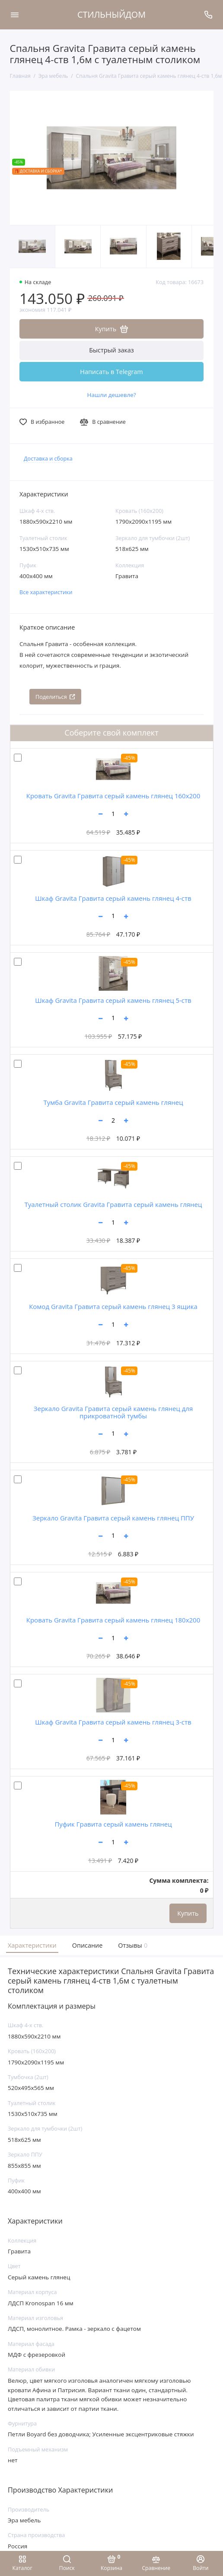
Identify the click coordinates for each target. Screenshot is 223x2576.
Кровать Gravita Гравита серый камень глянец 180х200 (113, 1620)
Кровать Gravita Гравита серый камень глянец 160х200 (113, 795)
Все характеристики (46, 592)
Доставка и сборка (48, 458)
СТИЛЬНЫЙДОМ (111, 14)
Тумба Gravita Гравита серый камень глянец (113, 1102)
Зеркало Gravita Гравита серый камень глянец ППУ (113, 1518)
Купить (187, 1913)
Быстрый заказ (111, 350)
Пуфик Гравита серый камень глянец (113, 1824)
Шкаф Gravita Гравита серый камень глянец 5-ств (113, 1000)
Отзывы (132, 1945)
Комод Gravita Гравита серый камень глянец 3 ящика (113, 1306)
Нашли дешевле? (111, 395)
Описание (87, 1945)
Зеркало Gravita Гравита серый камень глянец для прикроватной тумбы (113, 1412)
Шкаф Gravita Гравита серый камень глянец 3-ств (113, 1722)
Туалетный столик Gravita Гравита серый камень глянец (113, 1204)
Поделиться (55, 697)
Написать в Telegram (111, 372)
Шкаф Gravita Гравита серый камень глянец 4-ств (113, 898)
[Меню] (14, 14)
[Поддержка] (208, 14)
